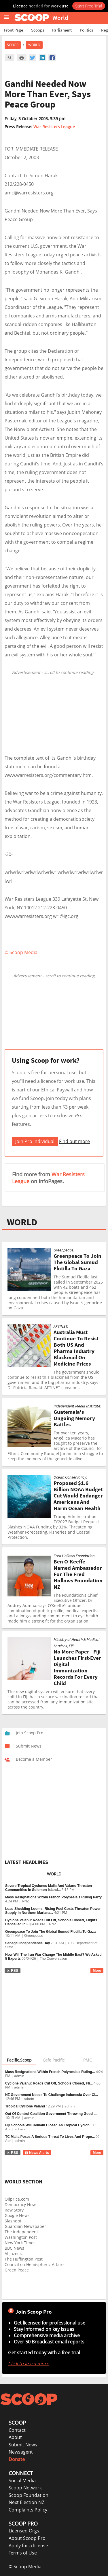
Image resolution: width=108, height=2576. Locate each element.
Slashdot (13, 2221)
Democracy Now (20, 2204)
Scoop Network (25, 2487)
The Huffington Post (24, 2259)
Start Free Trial (88, 6)
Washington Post (21, 2237)
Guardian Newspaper (25, 2226)
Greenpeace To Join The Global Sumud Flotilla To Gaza (50, 1932)
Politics (86, 30)
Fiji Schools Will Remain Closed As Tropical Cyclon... (48, 2125)
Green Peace (17, 2270)
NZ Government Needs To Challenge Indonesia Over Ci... (51, 2095)
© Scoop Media (25, 2566)
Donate (17, 2459)
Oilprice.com (17, 2199)
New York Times (20, 2242)
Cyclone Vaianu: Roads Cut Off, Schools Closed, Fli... (49, 2083)
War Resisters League (54, 126)
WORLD (22, 1222)
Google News (17, 2215)
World (34, 44)
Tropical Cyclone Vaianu (25, 2106)
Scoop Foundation (28, 2495)
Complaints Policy (28, 2509)
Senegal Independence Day (27, 1943)
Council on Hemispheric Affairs (35, 2264)
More (97, 1971)
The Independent (21, 2231)
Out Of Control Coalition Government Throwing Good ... (50, 2114)
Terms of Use (23, 2552)
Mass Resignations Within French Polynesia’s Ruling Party (53, 1897)
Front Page (13, 30)
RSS (12, 1971)
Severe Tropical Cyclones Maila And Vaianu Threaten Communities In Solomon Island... (48, 1888)
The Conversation (53, 1959)
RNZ (25, 1901)
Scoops (37, 30)
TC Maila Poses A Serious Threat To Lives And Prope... (50, 2137)
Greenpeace (33, 1936)
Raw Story (14, 2210)
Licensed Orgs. (24, 2530)
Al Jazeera (14, 2253)
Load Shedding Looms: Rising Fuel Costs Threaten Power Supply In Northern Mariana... (53, 1911)
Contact (17, 2430)
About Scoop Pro (27, 2538)
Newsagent (21, 2452)
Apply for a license (28, 2545)
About (15, 2437)
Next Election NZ (26, 2502)
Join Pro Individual (34, 1141)
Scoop (12, 44)
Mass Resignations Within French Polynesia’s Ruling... (50, 2072)
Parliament (62, 30)
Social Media (22, 2480)
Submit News (23, 2444)
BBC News (14, 2248)
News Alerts (36, 2153)
